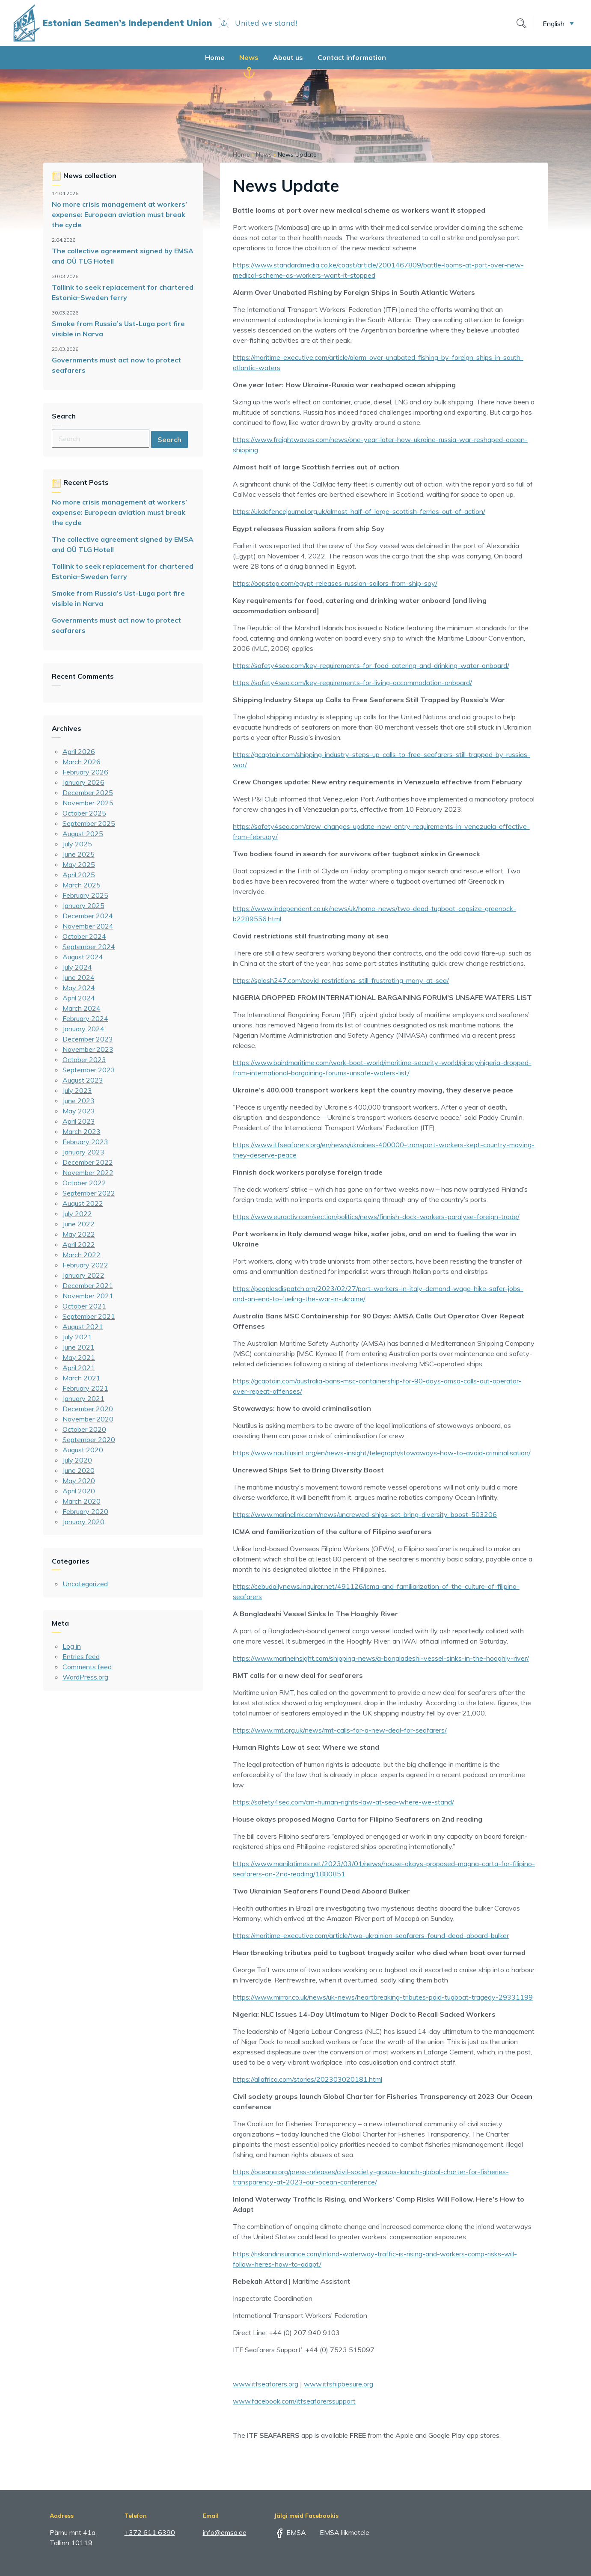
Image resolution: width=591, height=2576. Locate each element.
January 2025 (83, 905)
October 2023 (84, 1059)
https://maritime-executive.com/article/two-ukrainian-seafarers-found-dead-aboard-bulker (371, 1935)
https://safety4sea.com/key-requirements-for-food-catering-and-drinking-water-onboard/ (371, 665)
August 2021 (82, 1326)
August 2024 (82, 957)
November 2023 (87, 1049)
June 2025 (78, 854)
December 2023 (87, 1039)
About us (288, 57)
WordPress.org (85, 1677)
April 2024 (78, 998)
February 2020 (85, 1511)
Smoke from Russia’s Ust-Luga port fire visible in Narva (118, 328)
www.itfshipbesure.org (338, 2384)
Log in (71, 1646)
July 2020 (77, 1460)
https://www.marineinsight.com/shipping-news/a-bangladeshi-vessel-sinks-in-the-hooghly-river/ (381, 1658)
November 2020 (87, 1419)
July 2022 (77, 1213)
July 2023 (77, 1090)
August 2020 (82, 1449)
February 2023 (85, 1141)
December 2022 (87, 1162)
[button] (558, 23)
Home (215, 57)
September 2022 (88, 1193)
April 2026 (78, 751)
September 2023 (88, 1069)
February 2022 (85, 1265)
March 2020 (81, 1501)
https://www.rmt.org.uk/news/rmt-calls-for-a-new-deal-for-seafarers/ (340, 1730)
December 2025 (87, 792)
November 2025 (87, 802)
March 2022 (81, 1254)
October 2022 (84, 1182)
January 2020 (83, 1521)
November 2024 (87, 926)
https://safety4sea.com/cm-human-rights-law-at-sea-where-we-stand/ (343, 1802)
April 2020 (78, 1491)
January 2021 (83, 1398)
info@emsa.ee (224, 2532)
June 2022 (78, 1224)
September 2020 (88, 1439)
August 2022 (82, 1203)
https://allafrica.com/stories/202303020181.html (307, 2079)
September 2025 (88, 823)
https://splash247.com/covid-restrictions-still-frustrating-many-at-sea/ (341, 980)
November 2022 (87, 1172)
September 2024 (88, 946)
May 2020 (78, 1480)
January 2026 (83, 782)
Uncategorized (85, 1583)
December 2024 (87, 915)
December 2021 (87, 1285)
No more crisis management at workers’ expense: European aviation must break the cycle (119, 214)
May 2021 (78, 1357)
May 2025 (78, 864)
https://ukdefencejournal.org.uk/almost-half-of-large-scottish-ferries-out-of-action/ (359, 511)
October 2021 (84, 1306)
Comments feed (87, 1666)
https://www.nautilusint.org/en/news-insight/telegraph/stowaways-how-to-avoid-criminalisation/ (382, 1452)
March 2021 (81, 1378)
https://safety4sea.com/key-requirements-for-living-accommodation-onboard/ (352, 682)
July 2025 (77, 844)
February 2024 (85, 1018)
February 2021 (85, 1388)
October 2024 (84, 936)
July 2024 (77, 967)
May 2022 (78, 1234)
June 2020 (78, 1470)
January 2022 (83, 1275)
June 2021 (78, 1347)
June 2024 (78, 977)
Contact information (352, 57)
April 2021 (78, 1367)
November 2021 (87, 1295)
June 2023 (78, 1100)
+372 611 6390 (150, 2532)
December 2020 (87, 1408)
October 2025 (84, 813)
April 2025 (78, 874)
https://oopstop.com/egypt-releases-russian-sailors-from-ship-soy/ (335, 583)
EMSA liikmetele (338, 2532)
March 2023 (81, 1131)
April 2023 (78, 1121)
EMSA (290, 2532)
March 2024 (81, 1008)
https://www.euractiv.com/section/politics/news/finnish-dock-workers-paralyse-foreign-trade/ (376, 1216)
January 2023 (83, 1152)
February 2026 (85, 772)
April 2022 (78, 1244)
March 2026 (81, 761)
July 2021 (77, 1337)
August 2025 (82, 833)
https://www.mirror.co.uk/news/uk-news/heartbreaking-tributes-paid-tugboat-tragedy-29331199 (383, 1997)
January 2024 (83, 1028)
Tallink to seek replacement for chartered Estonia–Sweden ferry (122, 292)
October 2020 (84, 1429)
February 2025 (85, 895)
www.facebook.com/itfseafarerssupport (294, 2401)
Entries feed (81, 1656)
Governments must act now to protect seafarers (116, 365)
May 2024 (78, 987)
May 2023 (78, 1111)
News (248, 57)
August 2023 (82, 1080)
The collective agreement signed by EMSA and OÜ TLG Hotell (122, 255)
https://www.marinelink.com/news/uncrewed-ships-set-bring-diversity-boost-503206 (365, 1514)
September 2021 (88, 1316)
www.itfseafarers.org (265, 2384)
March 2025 (81, 885)
